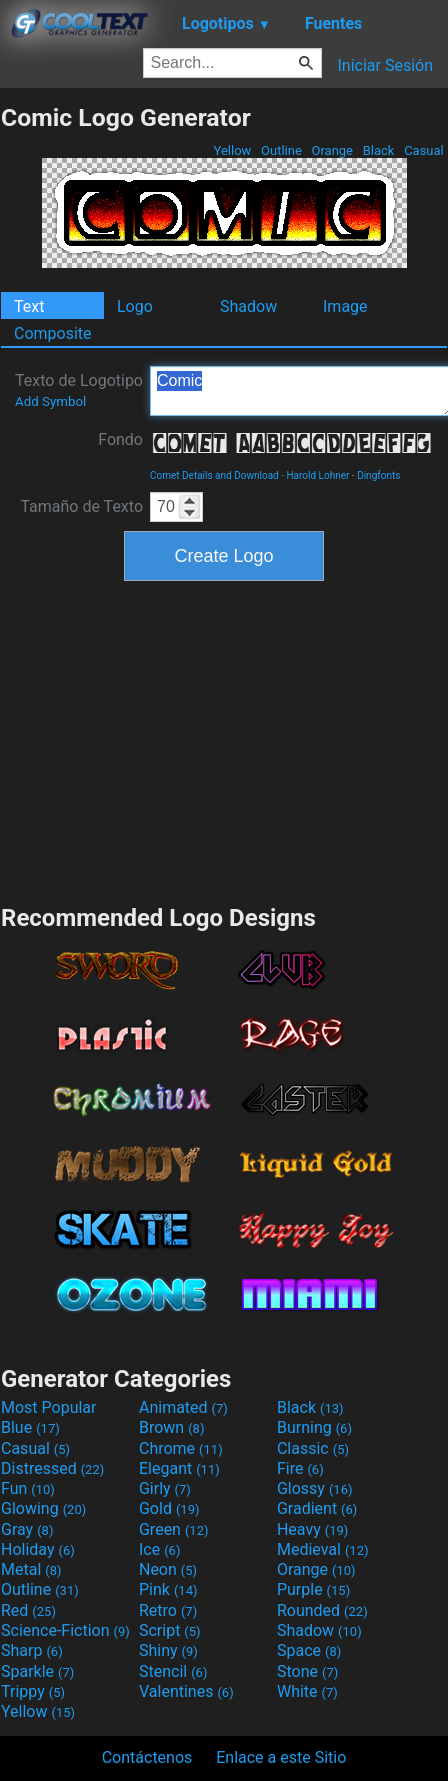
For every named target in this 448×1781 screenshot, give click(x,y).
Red (28, 1610)
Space (309, 1650)
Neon (168, 1569)
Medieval (323, 1549)
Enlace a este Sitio (281, 1757)
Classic (313, 1448)
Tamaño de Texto (81, 506)
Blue (30, 1427)
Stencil (173, 1671)
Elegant (179, 1468)
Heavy (312, 1529)
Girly (165, 1488)
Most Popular (49, 1407)
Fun (28, 1488)
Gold (169, 1508)
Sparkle (37, 1671)
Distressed (52, 1468)
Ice (159, 1549)
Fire (300, 1468)
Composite (53, 333)
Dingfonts (378, 475)
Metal (31, 1569)
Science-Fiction (65, 1630)
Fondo (120, 439)
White (307, 1691)
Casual (424, 150)
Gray (27, 1529)
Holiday (38, 1549)
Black (378, 150)
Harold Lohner (317, 475)
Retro (168, 1610)
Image (345, 306)
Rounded (322, 1610)
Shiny (168, 1650)
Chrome (181, 1448)
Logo (135, 306)
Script (170, 1630)
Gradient (317, 1508)
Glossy (315, 1488)
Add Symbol (50, 401)
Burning (314, 1427)
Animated (183, 1407)
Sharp (32, 1650)
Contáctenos (147, 1757)
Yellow (232, 150)
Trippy (33, 1691)
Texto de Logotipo (79, 390)
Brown (171, 1427)
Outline (281, 150)
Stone (307, 1671)
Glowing (43, 1508)
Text (29, 306)
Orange (332, 150)
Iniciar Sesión (385, 65)
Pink (168, 1589)
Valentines (186, 1691)
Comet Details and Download (214, 475)
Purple (313, 1589)
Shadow (248, 306)
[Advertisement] (224, 740)
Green (174, 1529)
